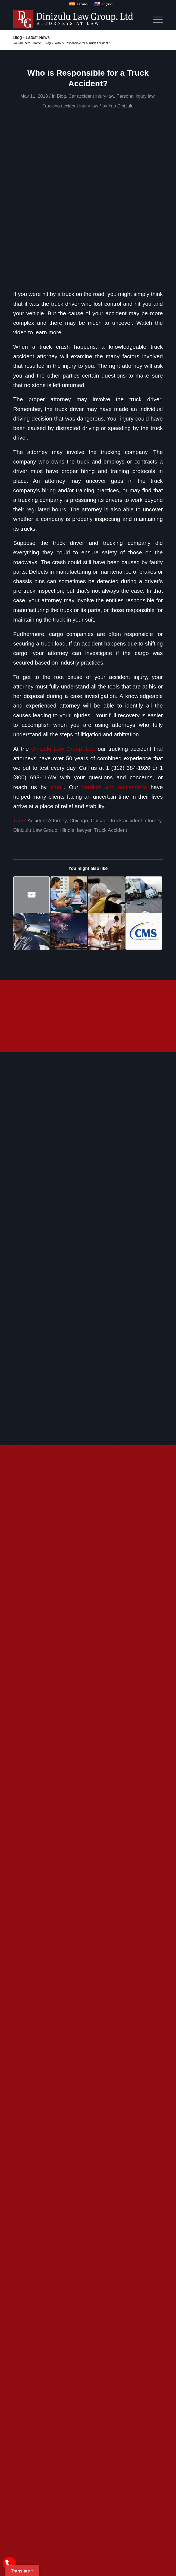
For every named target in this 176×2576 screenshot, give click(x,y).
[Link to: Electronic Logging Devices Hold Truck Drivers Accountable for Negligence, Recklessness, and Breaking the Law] (31, 931)
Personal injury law (136, 96)
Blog (61, 96)
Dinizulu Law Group (35, 830)
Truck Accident (110, 830)
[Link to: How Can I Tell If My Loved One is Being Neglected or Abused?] (69, 894)
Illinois (67, 830)
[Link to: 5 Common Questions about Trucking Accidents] (143, 894)
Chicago (78, 820)
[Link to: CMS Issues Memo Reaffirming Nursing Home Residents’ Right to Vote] (143, 931)
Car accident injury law (91, 96)
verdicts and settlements (114, 787)
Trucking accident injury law (70, 106)
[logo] (73, 19)
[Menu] (155, 19)
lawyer (84, 830)
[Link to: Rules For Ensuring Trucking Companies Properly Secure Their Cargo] (31, 894)
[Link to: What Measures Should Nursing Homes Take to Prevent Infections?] (106, 931)
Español (79, 4)
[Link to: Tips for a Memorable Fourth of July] (69, 931)
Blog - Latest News (31, 37)
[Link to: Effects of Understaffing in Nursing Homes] (106, 894)
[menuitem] (155, 19)
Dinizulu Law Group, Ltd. (63, 749)
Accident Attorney (47, 820)
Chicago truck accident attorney (126, 820)
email (57, 787)
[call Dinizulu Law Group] (9, 2564)
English (103, 4)
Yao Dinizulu (121, 106)
